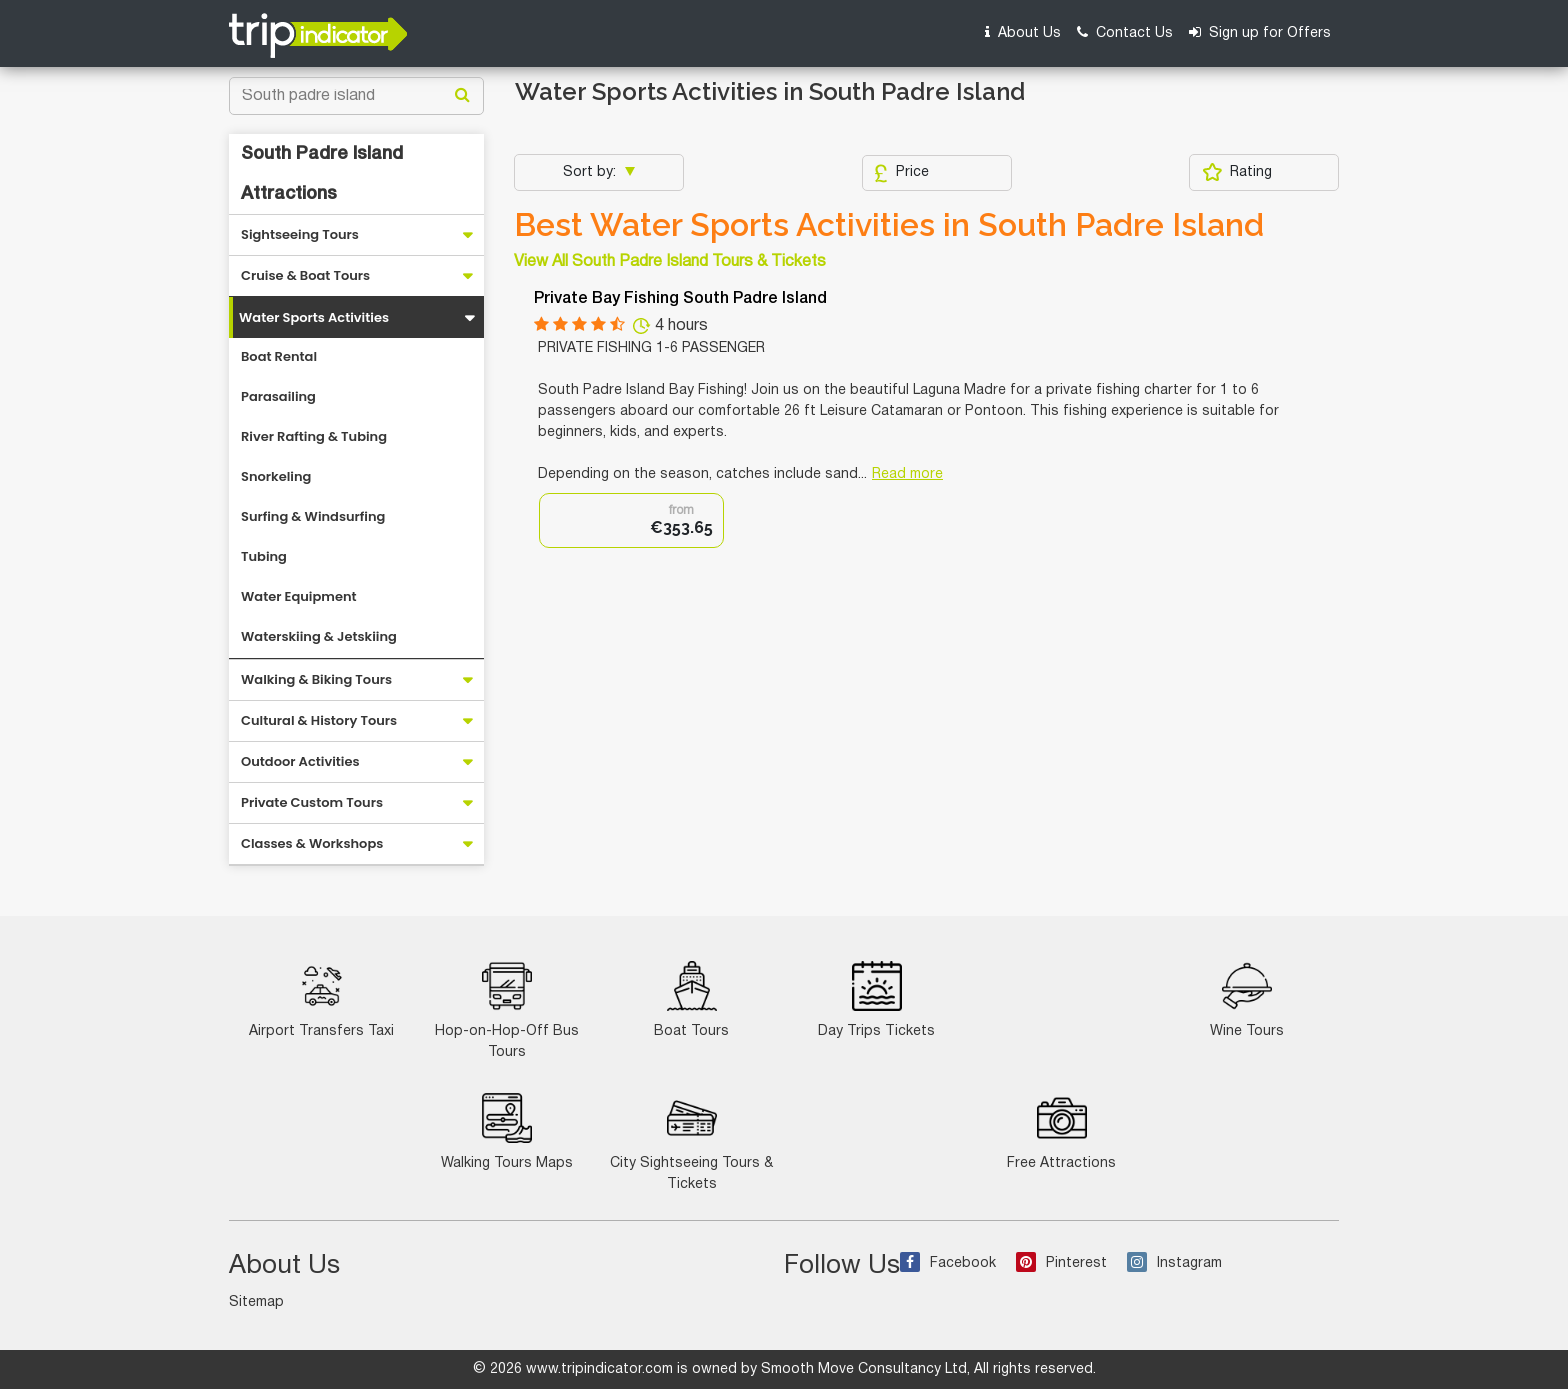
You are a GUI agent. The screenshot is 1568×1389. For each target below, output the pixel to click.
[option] (631, 520)
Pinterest (1061, 1263)
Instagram (1174, 1263)
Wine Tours (1247, 999)
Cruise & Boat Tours (305, 275)
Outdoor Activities (300, 761)
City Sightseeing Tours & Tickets (691, 1142)
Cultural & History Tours (319, 720)
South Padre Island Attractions (322, 174)
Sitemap (256, 1302)
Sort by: (591, 172)
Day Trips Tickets (876, 999)
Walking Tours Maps (507, 1131)
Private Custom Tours (312, 802)
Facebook (948, 1263)
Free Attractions (1061, 1131)
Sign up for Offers (1260, 32)
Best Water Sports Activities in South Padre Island (889, 225)
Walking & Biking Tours (316, 679)
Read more (907, 474)
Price (901, 173)
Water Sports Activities (314, 317)
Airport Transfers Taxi (321, 999)
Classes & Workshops (312, 843)
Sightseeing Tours (300, 234)
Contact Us (1125, 32)
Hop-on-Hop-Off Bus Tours (507, 1010)
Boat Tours (691, 999)
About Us (1023, 32)
